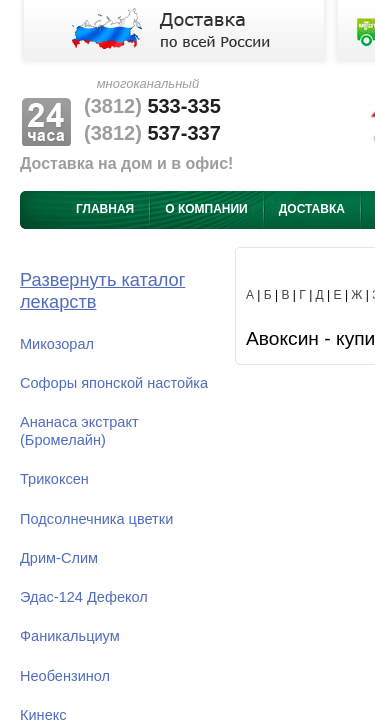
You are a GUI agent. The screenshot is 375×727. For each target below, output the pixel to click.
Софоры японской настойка (114, 383)
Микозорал (57, 344)
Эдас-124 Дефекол (84, 597)
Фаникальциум (70, 636)
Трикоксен (54, 479)
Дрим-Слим (59, 558)
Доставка (312, 209)
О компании (206, 209)
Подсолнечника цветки (96, 519)
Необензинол (65, 676)
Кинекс (43, 715)
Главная (105, 209)
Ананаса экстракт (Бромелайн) (79, 430)
